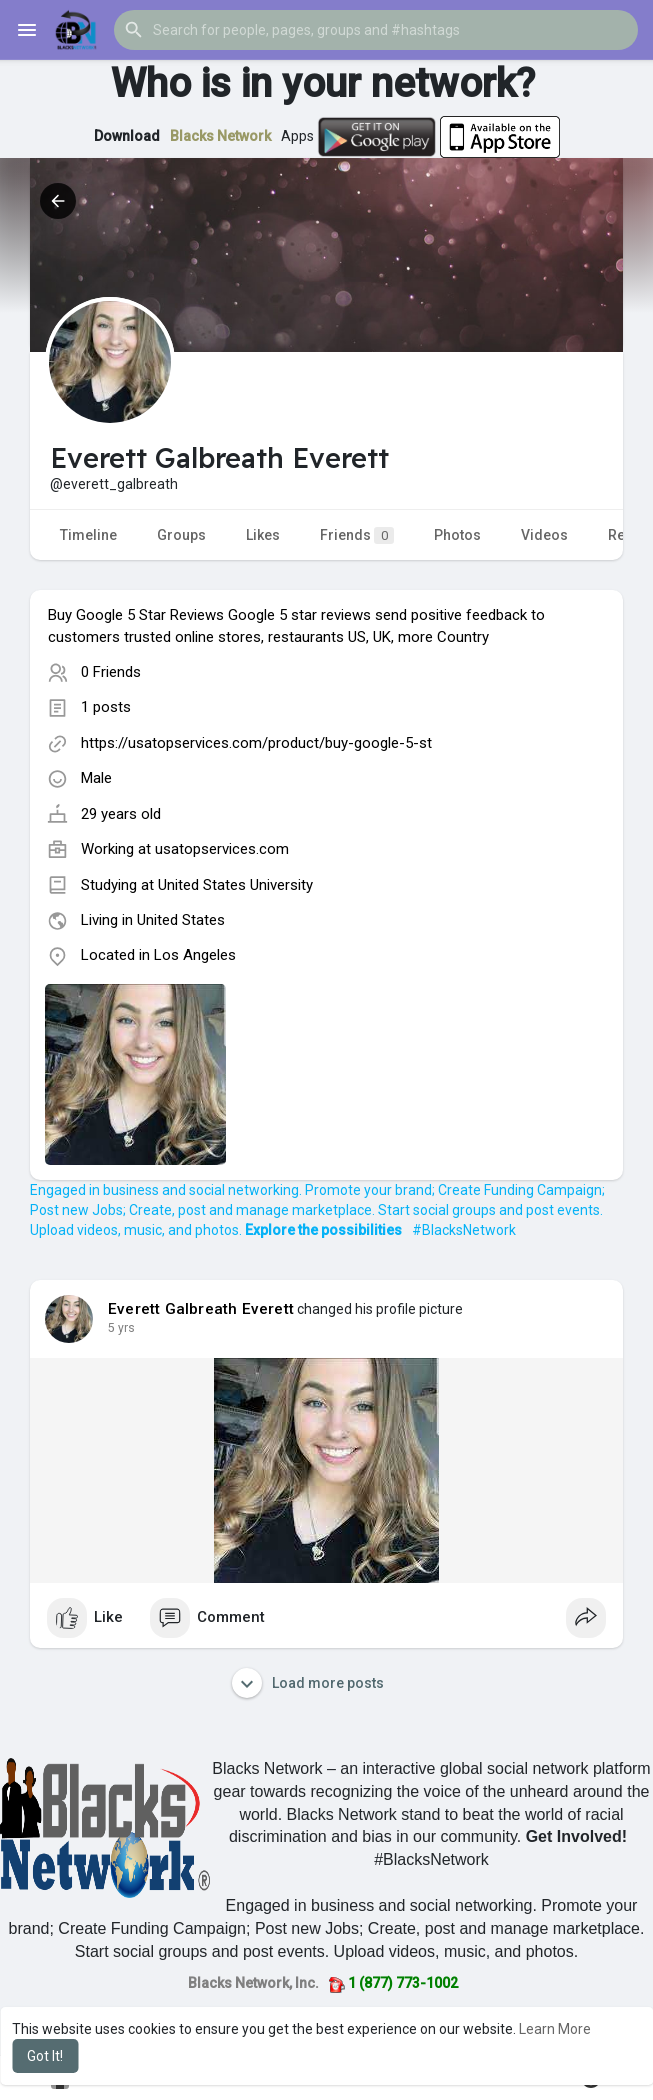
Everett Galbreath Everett (201, 1309)
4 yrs (121, 1328)
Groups (181, 535)
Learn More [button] (555, 2029)
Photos (457, 535)
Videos (544, 535)
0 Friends (111, 672)
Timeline (88, 535)
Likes (263, 535)
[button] (376, 30)
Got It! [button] (45, 2056)
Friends (357, 535)
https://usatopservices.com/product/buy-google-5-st (256, 743)
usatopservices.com (222, 849)
